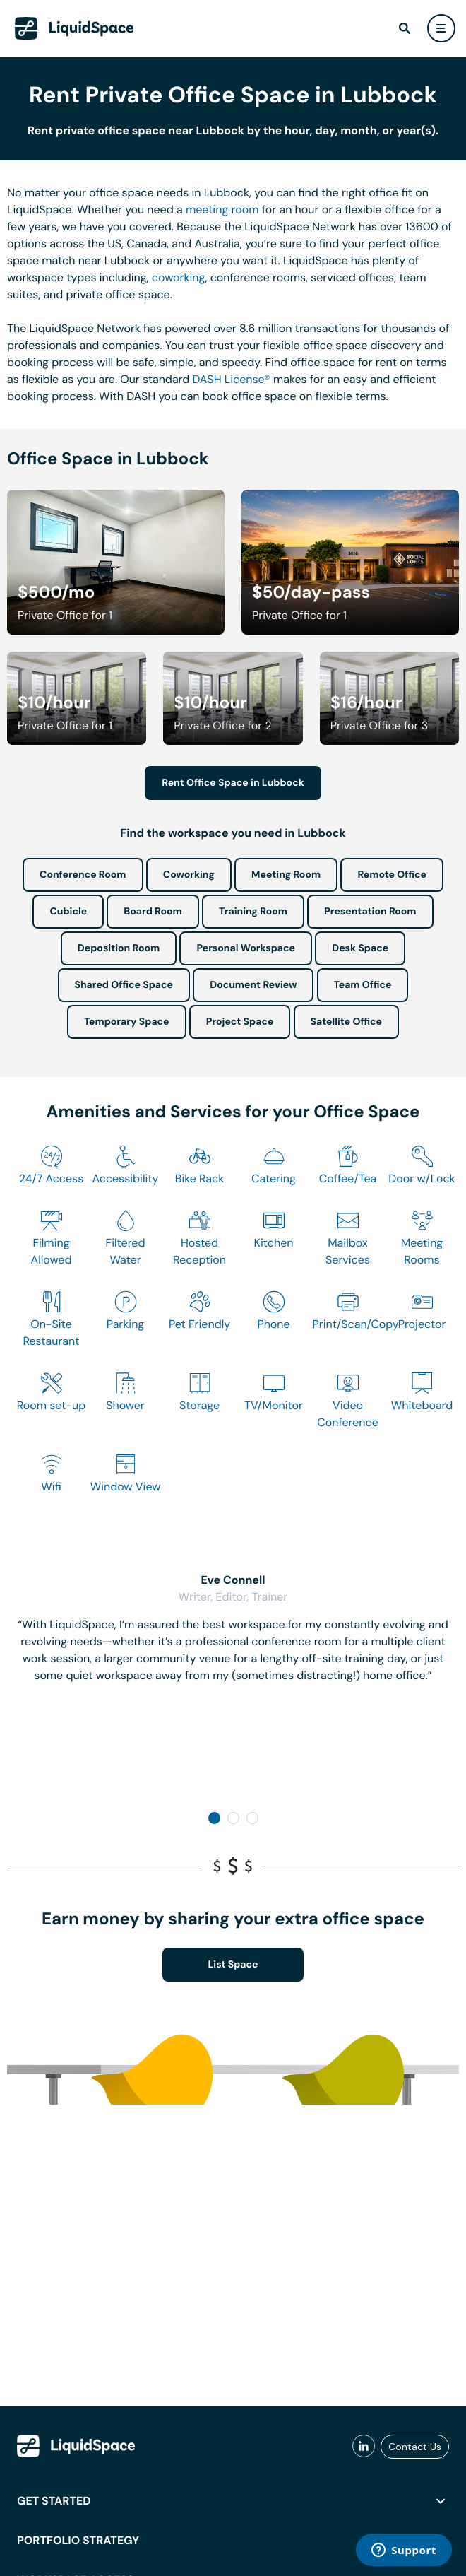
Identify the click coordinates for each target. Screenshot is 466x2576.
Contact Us (414, 2446)
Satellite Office (346, 1022)
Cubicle (68, 911)
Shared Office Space (124, 985)
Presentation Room (370, 911)
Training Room (253, 911)
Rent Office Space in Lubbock (233, 783)
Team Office (363, 985)
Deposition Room (119, 948)
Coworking (189, 875)
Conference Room (83, 875)
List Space (233, 1964)
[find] (404, 28)
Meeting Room (286, 875)
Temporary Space (126, 1022)
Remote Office (391, 875)
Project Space (240, 1022)
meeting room (222, 209)
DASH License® (231, 379)
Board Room (152, 911)
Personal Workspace (245, 948)
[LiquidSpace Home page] (74, 28)
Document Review (253, 985)
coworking (178, 277)
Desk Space (360, 948)
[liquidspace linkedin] (363, 2447)
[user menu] (441, 28)
